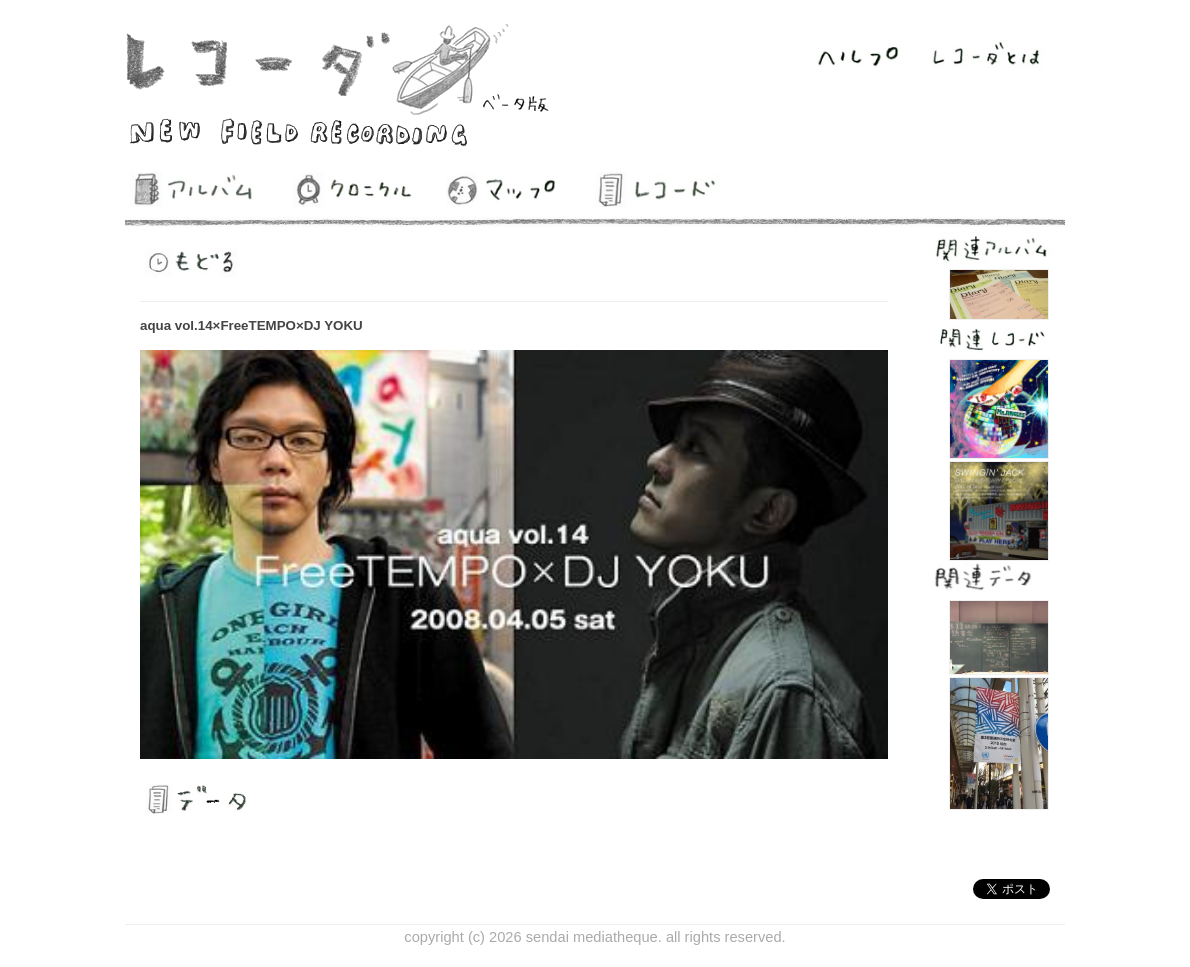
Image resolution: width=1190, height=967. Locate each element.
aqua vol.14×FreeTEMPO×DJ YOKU (251, 325)
